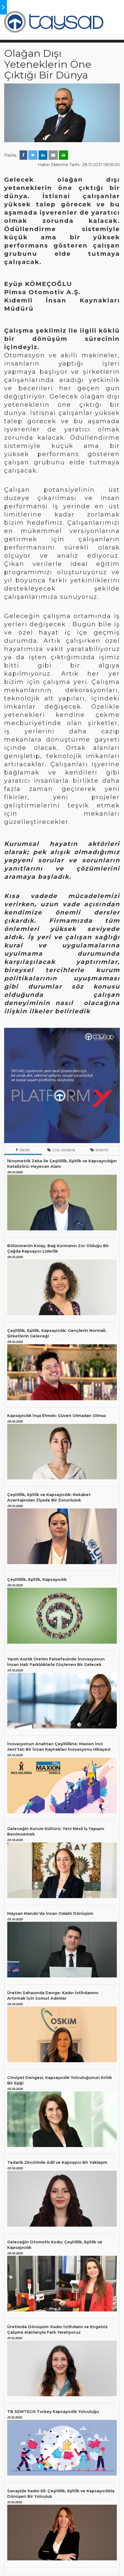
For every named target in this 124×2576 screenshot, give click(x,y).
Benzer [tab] (99, 1149)
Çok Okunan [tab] (61, 1149)
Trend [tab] (23, 1149)
